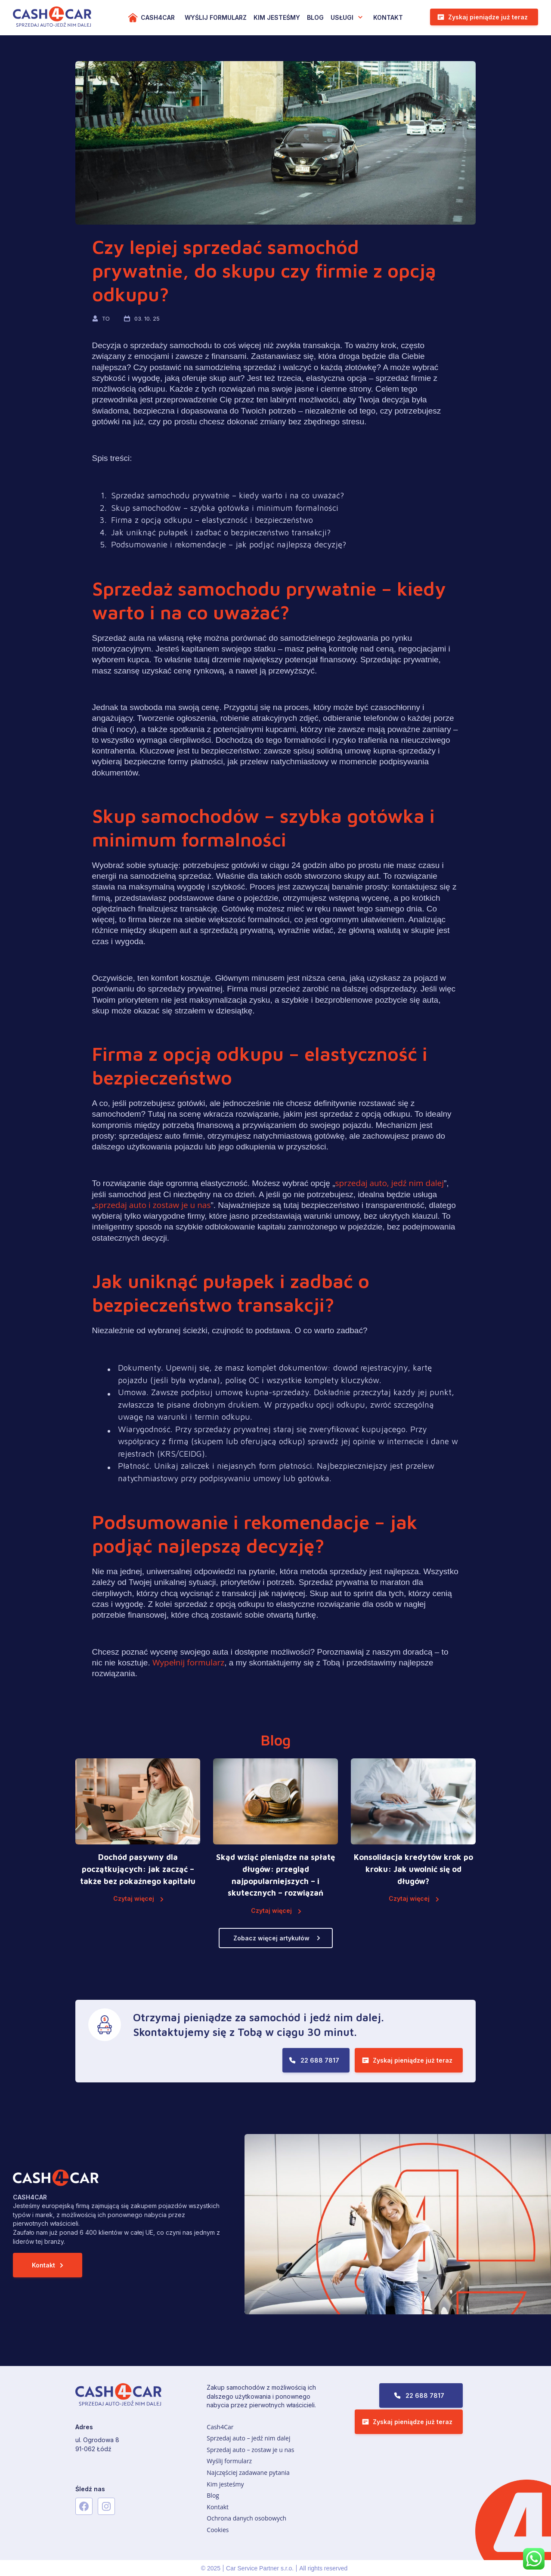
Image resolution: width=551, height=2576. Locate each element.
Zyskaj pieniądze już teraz (488, 17)
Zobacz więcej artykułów (271, 1938)
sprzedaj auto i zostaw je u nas (153, 1205)
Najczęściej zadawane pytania (248, 2472)
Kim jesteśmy (225, 2484)
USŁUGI (342, 17)
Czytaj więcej (133, 1898)
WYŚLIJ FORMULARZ (216, 17)
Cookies (218, 2530)
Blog (315, 17)
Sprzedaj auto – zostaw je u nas (250, 2450)
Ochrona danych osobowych (246, 2518)
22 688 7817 (319, 2060)
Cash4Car (158, 17)
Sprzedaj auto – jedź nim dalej (248, 2438)
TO (106, 318)
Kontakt (388, 17)
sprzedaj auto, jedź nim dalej (389, 1183)
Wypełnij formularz (188, 1662)
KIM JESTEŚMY (277, 17)
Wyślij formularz (229, 2461)
